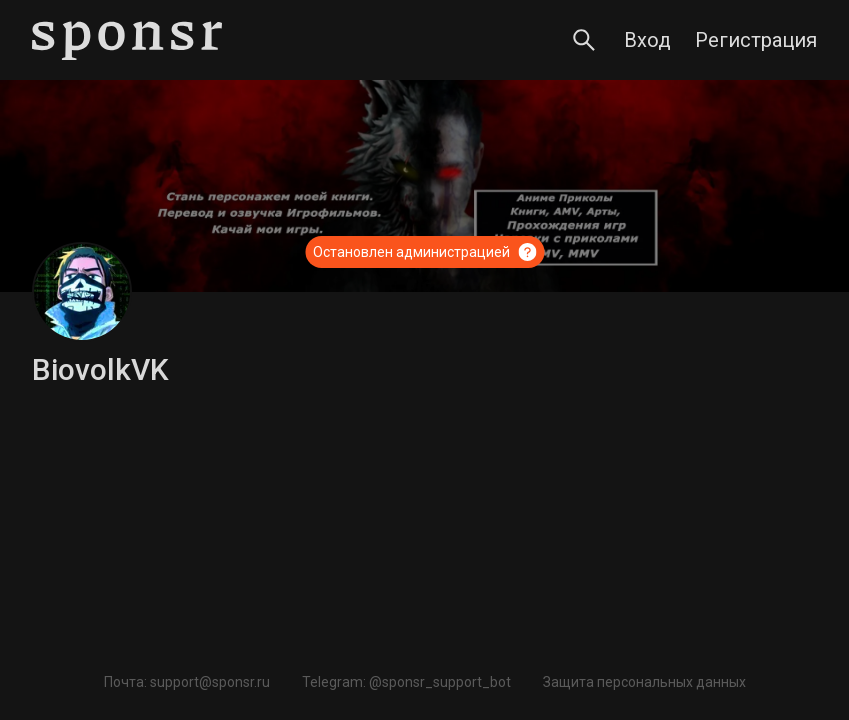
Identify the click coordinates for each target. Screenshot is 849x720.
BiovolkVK (100, 369)
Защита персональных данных (644, 682)
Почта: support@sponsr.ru (187, 682)
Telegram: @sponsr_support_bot (406, 682)
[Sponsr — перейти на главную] (127, 40)
